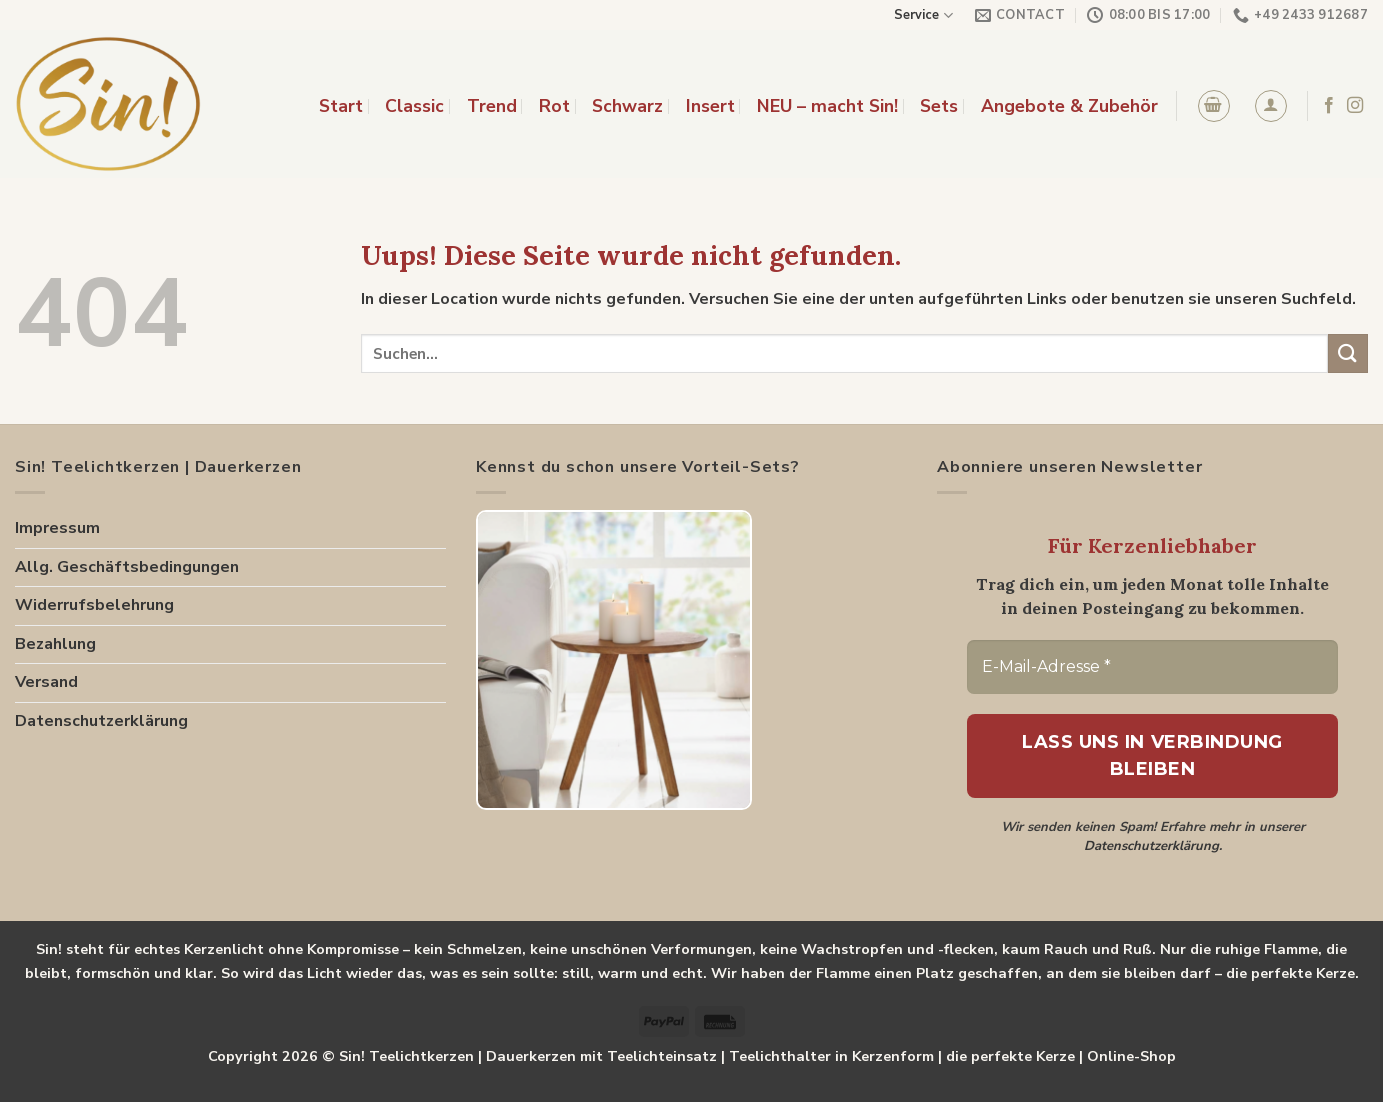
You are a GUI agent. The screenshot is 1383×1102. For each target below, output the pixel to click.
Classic (414, 106)
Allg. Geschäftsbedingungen (127, 567)
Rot (554, 106)
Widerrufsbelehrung (94, 605)
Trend (492, 106)
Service (923, 15)
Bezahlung (55, 644)
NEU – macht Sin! (827, 106)
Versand (46, 682)
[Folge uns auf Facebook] (1329, 106)
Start (341, 106)
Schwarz (627, 106)
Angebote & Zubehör (1069, 106)
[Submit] (1348, 353)
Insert (710, 106)
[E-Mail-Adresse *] (1152, 667)
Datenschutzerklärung (101, 721)
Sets (939, 106)
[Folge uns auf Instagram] (1355, 106)
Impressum (57, 528)
